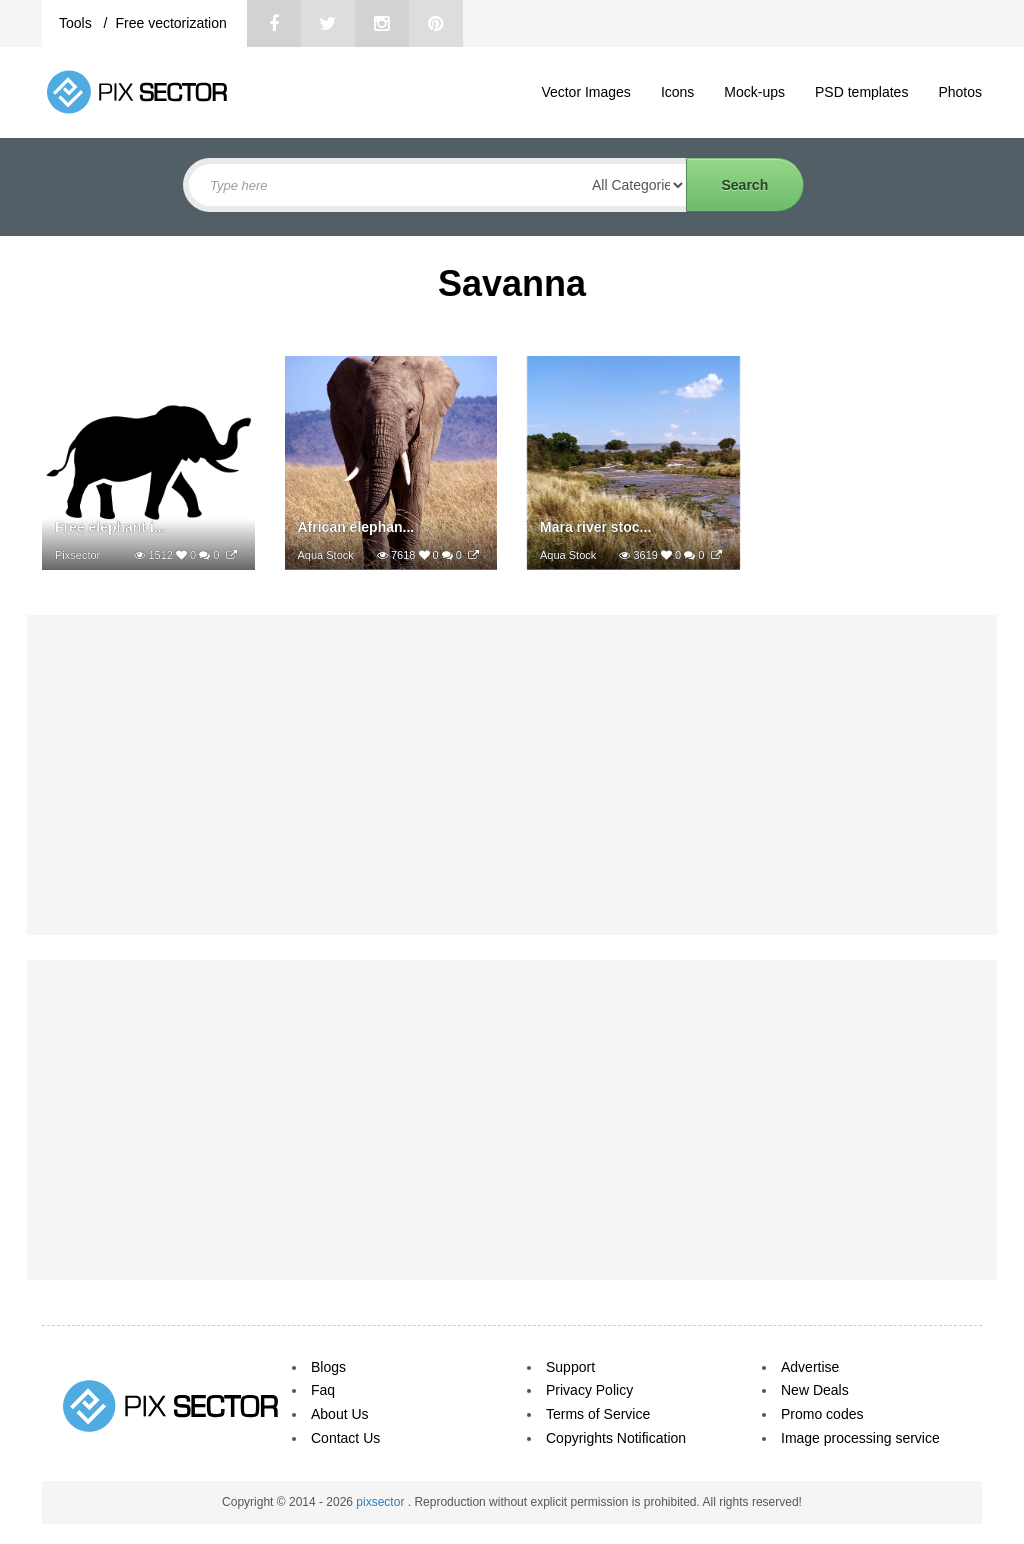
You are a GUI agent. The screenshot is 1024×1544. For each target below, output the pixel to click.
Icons (677, 92)
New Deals (815, 1390)
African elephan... (356, 527)
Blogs (328, 1367)
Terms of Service (598, 1414)
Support (570, 1367)
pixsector (381, 1502)
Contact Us (345, 1438)
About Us (340, 1414)
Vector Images (586, 92)
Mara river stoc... (595, 527)
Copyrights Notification (616, 1438)
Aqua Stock (326, 555)
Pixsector (77, 555)
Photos (960, 92)
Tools (77, 23)
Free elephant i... (110, 527)
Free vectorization (170, 23)
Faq (323, 1390)
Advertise (810, 1367)
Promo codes (822, 1414)
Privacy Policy (589, 1390)
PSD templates (861, 92)
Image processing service (860, 1438)
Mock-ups (754, 92)
